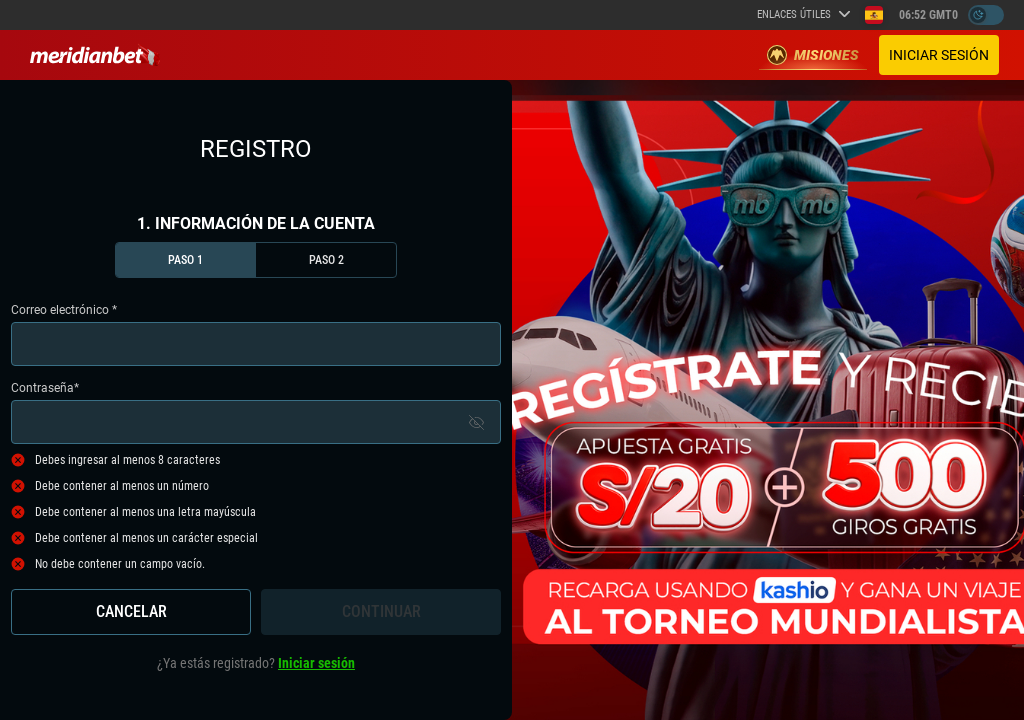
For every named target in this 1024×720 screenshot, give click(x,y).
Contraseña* (256, 412)
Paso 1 (185, 260)
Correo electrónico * (256, 334)
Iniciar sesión (939, 55)
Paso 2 (326, 260)
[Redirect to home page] (95, 55)
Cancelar (131, 611)
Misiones (813, 55)
